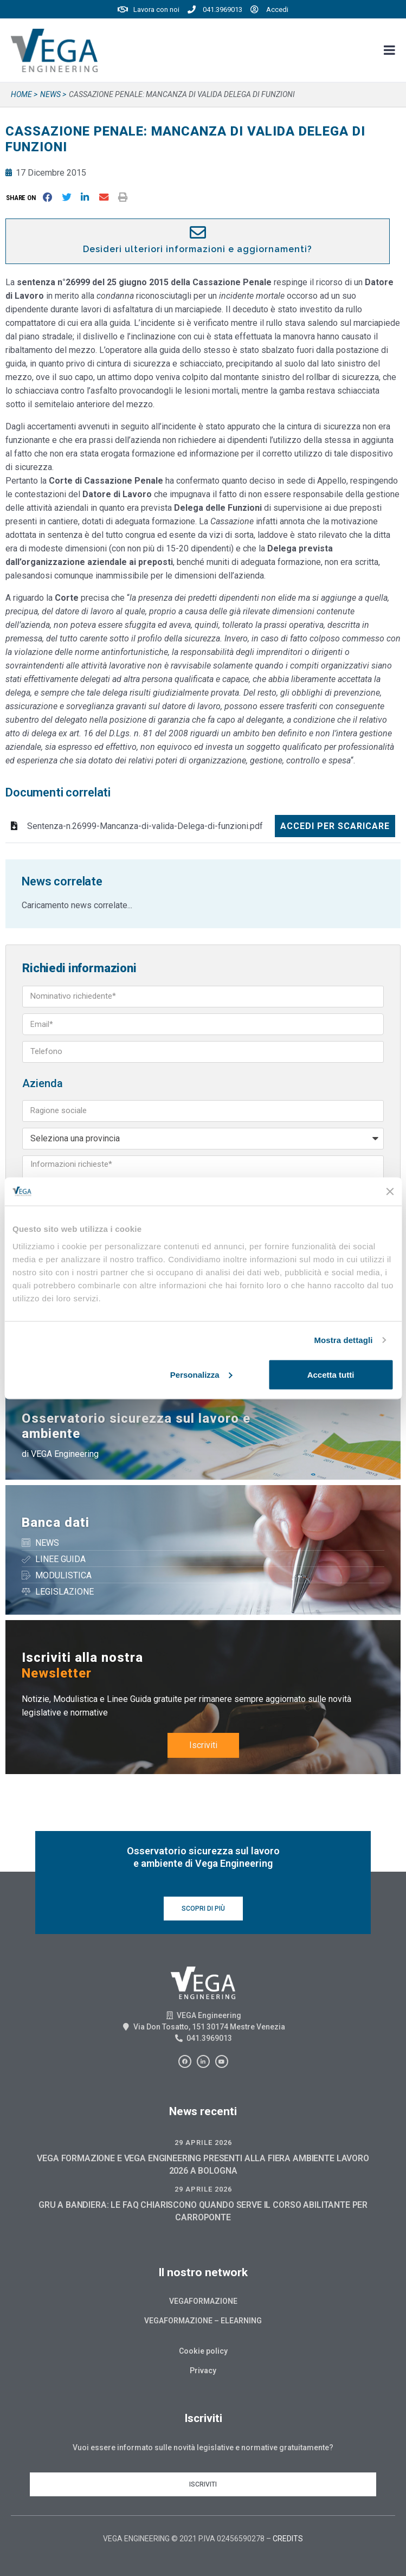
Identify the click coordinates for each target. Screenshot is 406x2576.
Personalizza (201, 1374)
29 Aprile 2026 (203, 2142)
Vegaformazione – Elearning (203, 2320)
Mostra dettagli (343, 1340)
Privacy (203, 2370)
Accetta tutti (331, 1374)
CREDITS (288, 2538)
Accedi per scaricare (335, 826)
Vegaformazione (203, 2301)
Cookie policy (203, 2351)
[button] (23, 197)
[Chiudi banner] (390, 1191)
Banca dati (55, 1522)
